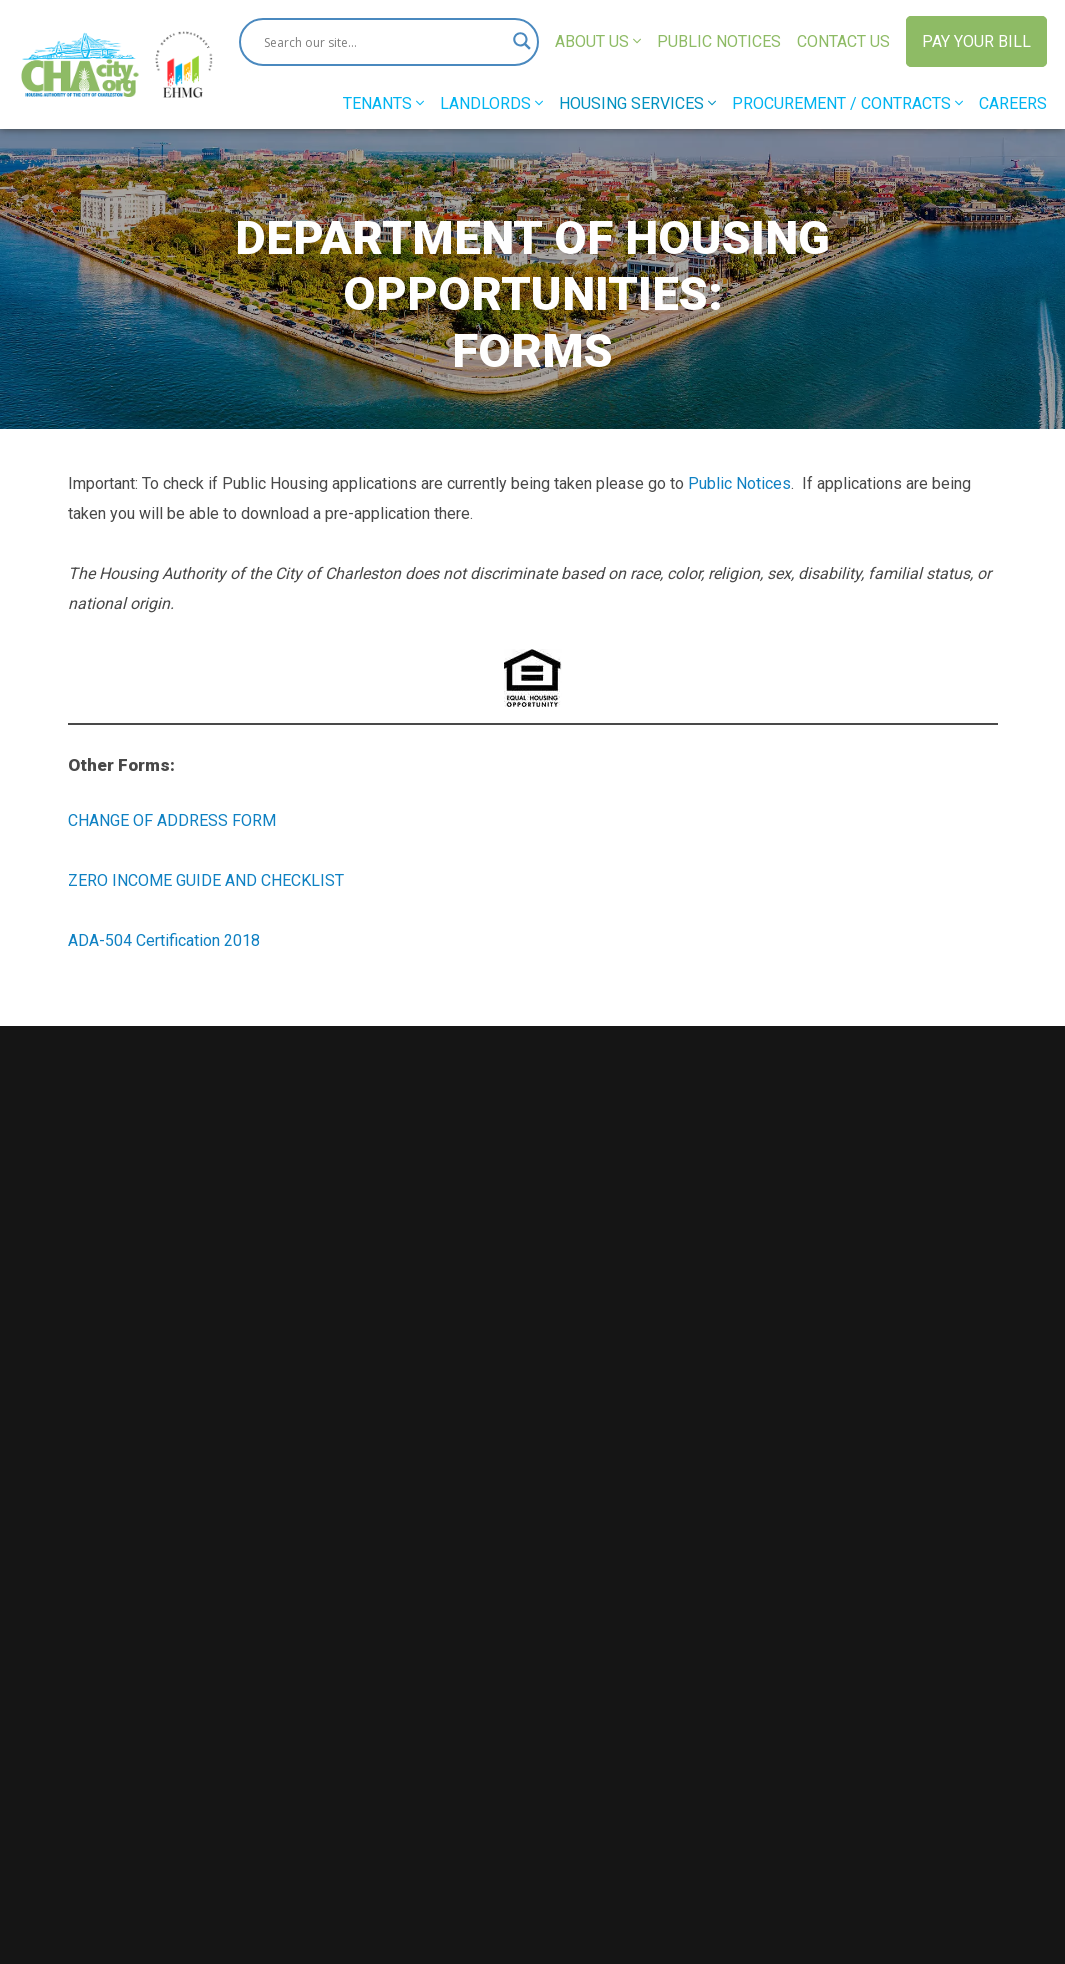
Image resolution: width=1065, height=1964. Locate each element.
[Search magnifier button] (515, 42)
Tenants (383, 103)
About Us (598, 41)
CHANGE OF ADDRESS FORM (172, 820)
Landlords (491, 103)
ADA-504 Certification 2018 (164, 940)
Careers (1013, 103)
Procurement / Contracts (847, 103)
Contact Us (843, 41)
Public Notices (719, 41)
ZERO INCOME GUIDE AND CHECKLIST (206, 880)
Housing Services (637, 103)
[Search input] (380, 42)
